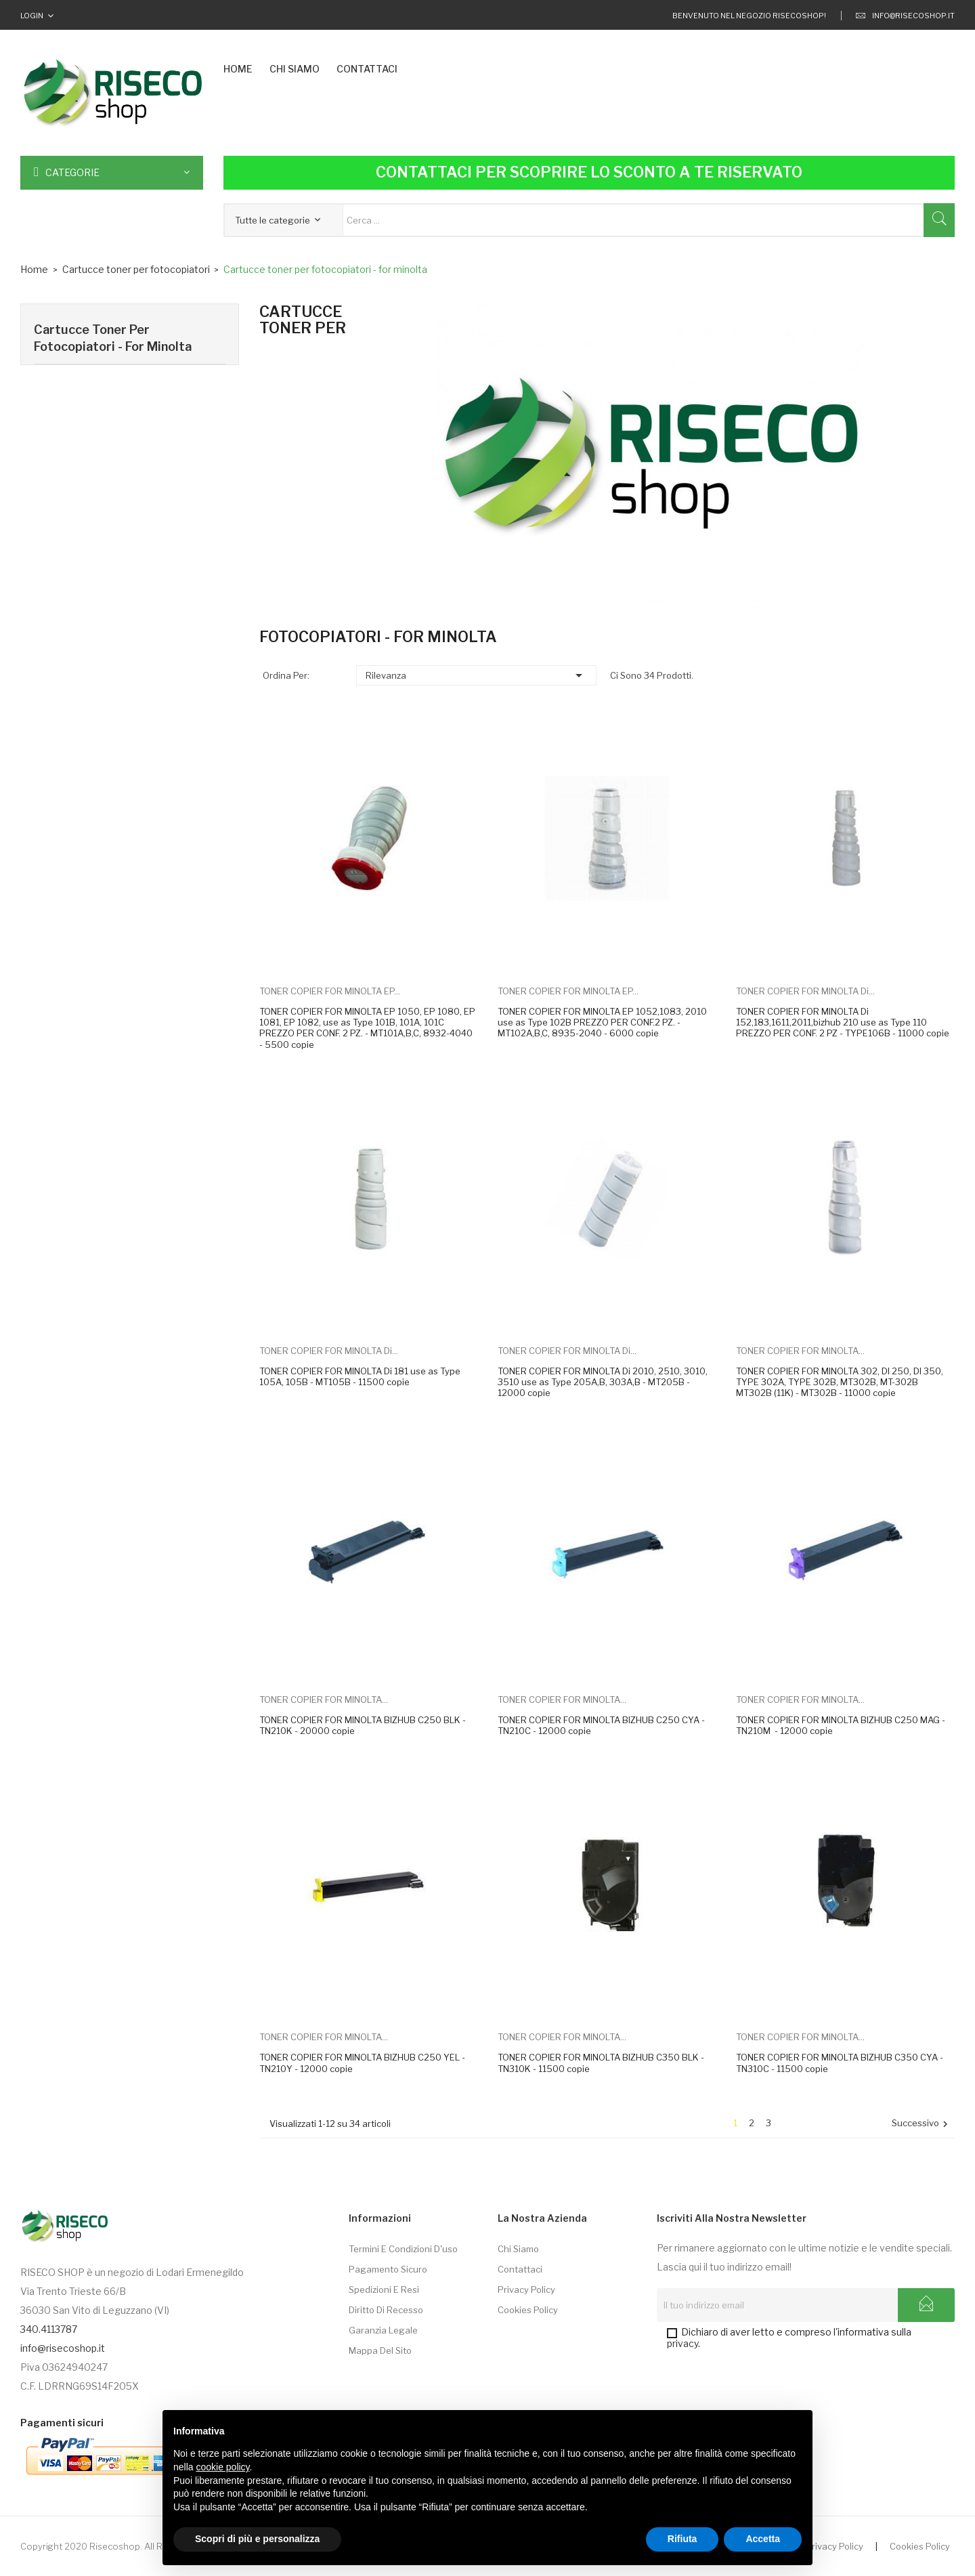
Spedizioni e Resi (384, 2289)
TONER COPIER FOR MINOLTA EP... (329, 991)
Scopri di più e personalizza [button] (257, 2538)
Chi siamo (518, 2248)
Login (31, 15)
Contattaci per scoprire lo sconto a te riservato (589, 172)
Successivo (921, 2123)
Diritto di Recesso (386, 2309)
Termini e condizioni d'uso (403, 2248)
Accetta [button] (762, 2538)
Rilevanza (476, 675)
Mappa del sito (380, 2350)
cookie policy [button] (222, 2467)
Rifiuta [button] (682, 2538)
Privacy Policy (526, 2289)
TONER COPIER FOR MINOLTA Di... (805, 991)
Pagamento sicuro (388, 2269)
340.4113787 (48, 2329)
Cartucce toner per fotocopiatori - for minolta (113, 338)
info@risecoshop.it (905, 15)
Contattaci (520, 2269)
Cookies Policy (528, 2309)
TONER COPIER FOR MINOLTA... (800, 1350)
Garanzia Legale (383, 2330)
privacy (682, 2343)
